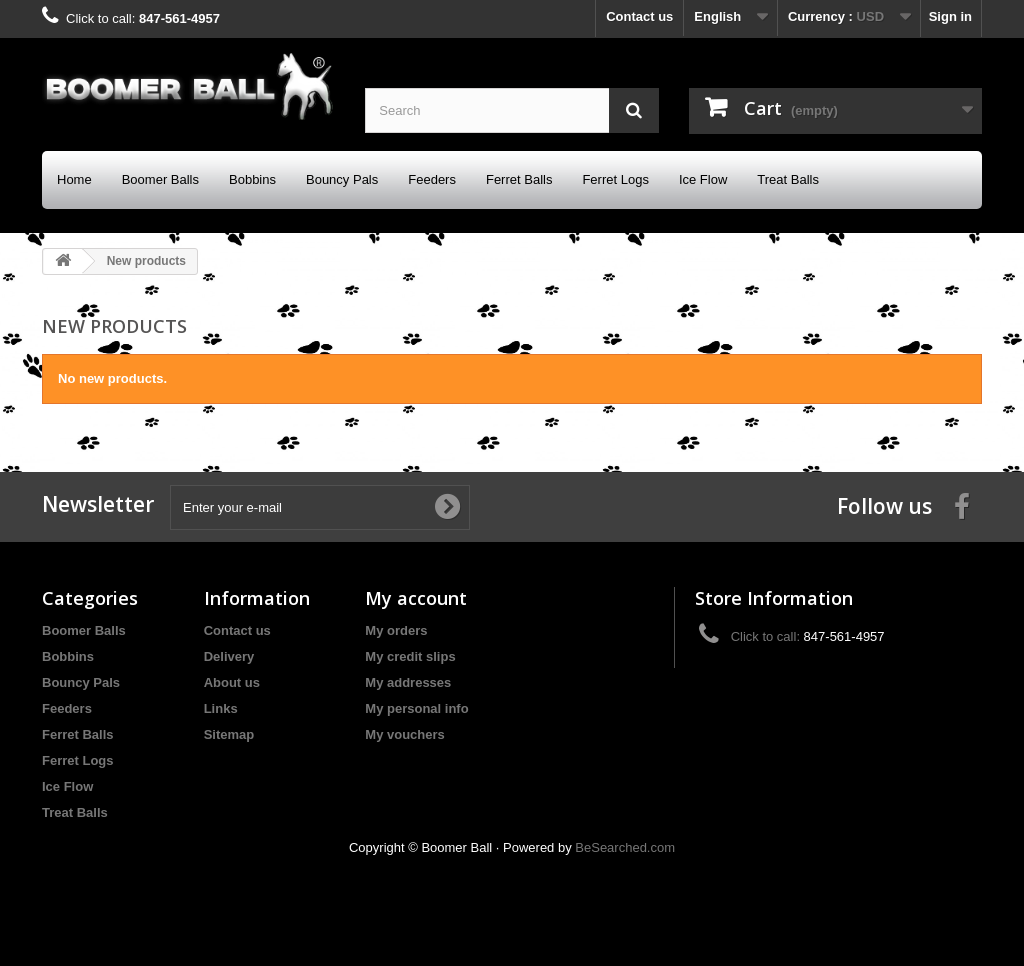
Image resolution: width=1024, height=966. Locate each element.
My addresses (408, 682)
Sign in (950, 16)
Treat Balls (788, 179)
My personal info (416, 708)
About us (232, 682)
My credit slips (410, 656)
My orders (396, 630)
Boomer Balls (160, 179)
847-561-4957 (179, 18)
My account (416, 598)
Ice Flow (703, 179)
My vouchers (404, 734)
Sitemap (229, 734)
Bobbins (252, 179)
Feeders (432, 179)
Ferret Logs (615, 179)
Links (221, 708)
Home (74, 179)
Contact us (639, 16)
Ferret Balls (519, 179)
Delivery (229, 656)
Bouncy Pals (342, 179)
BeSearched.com (625, 847)
